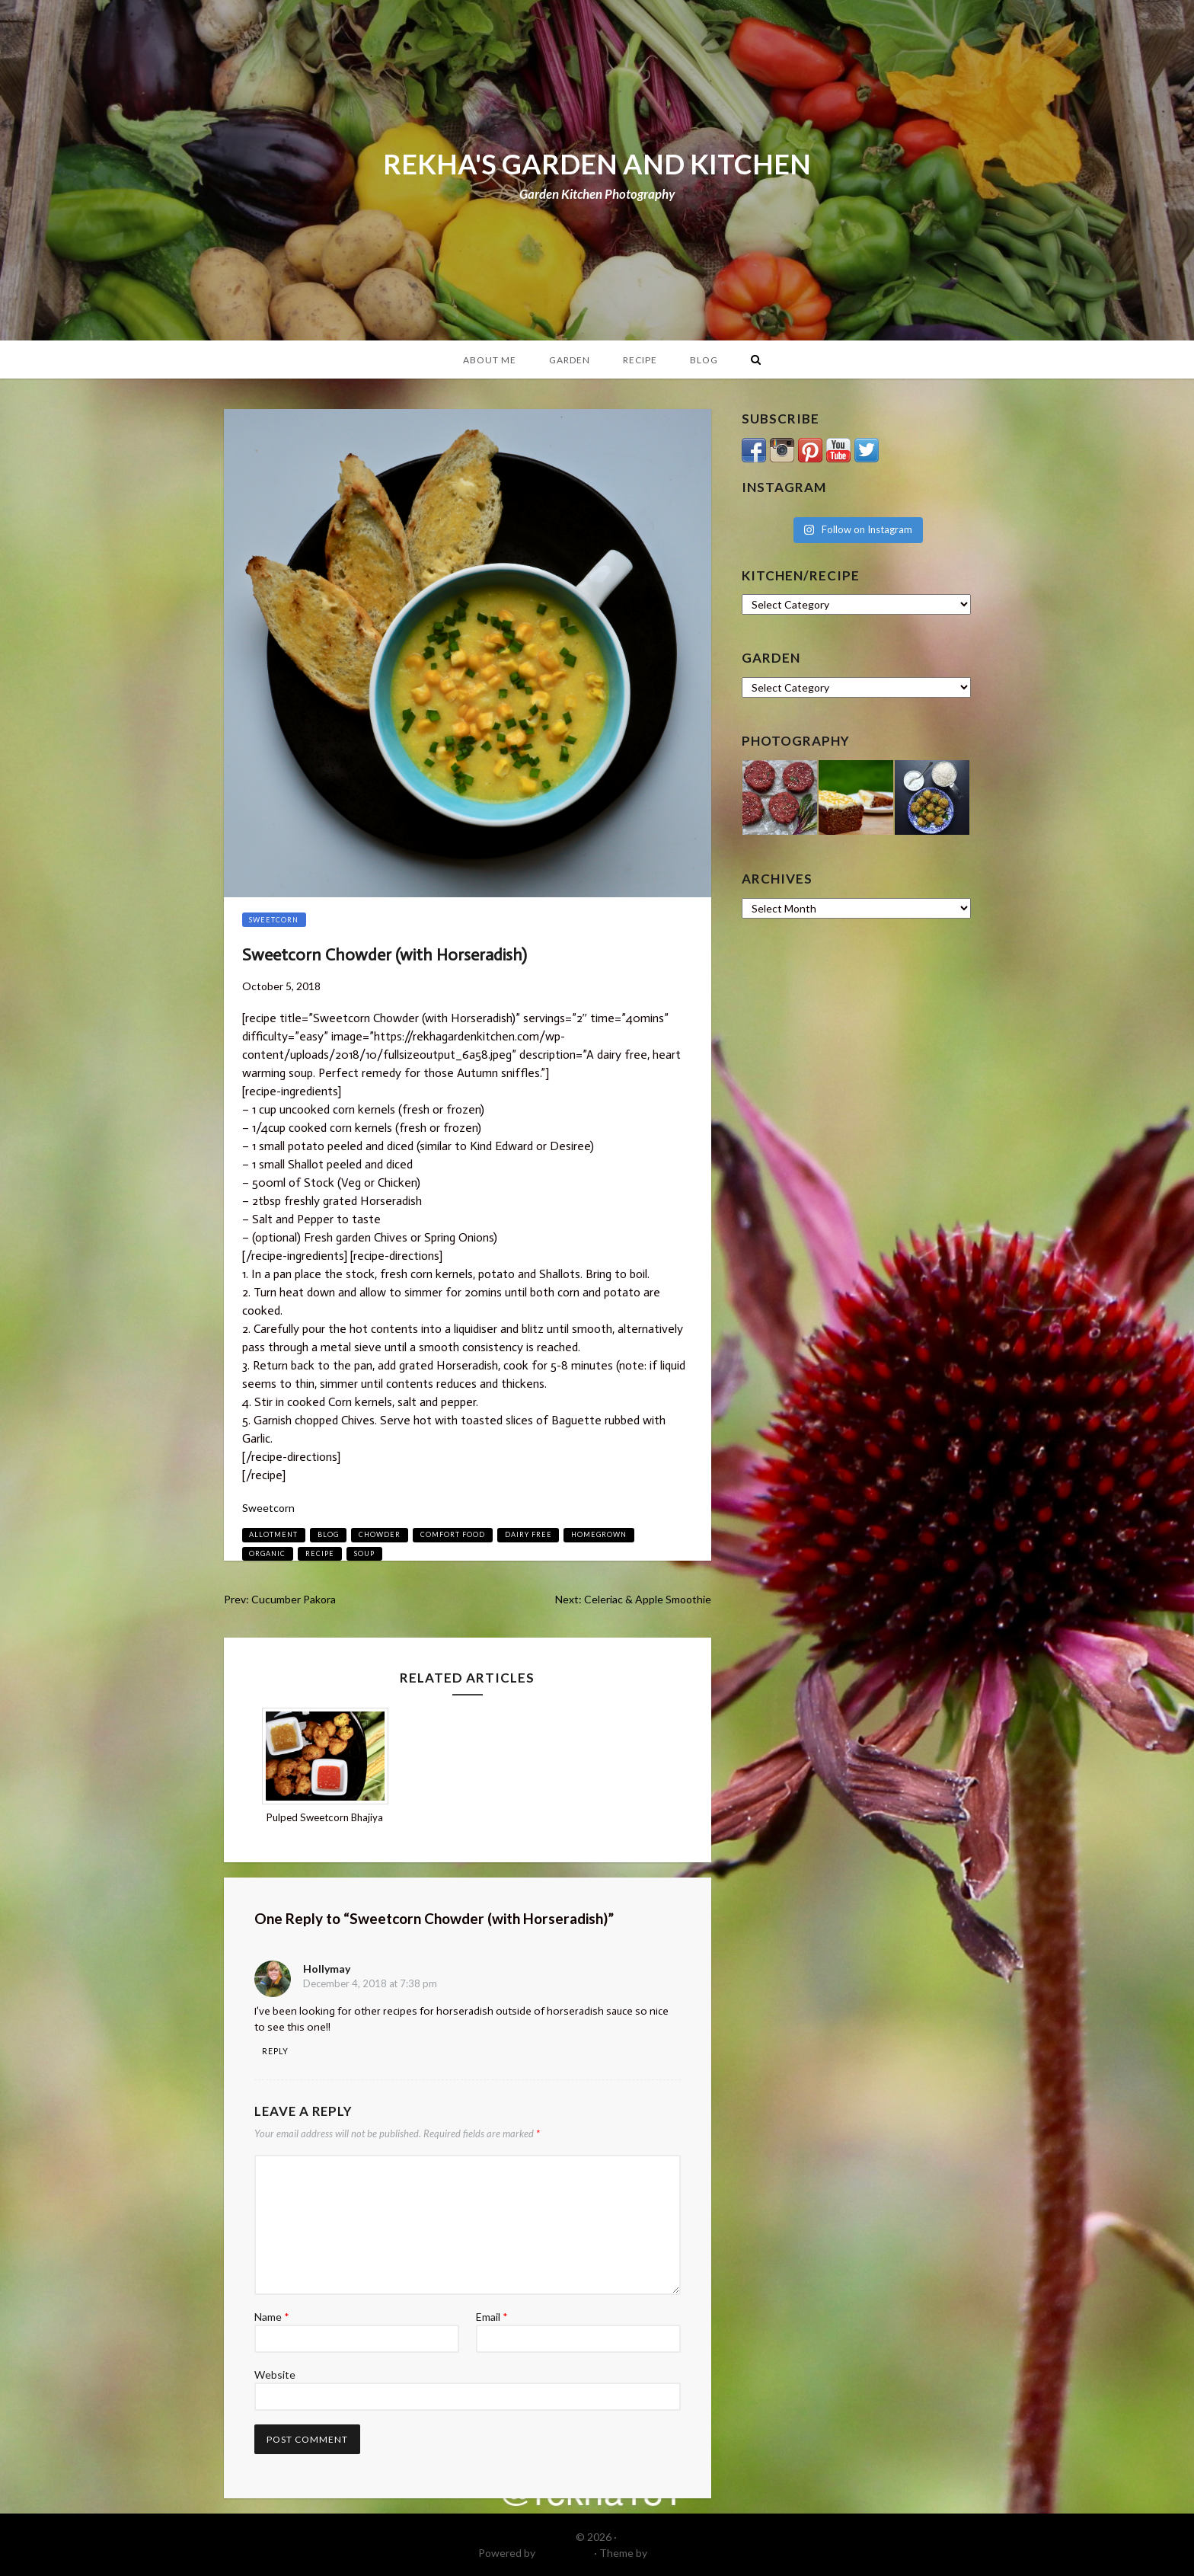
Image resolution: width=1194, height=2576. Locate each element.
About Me (489, 360)
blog (328, 1534)
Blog (704, 360)
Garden (569, 360)
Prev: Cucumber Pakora (280, 1599)
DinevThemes (683, 2552)
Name (271, 2316)
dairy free (528, 1534)
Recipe (640, 360)
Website (274, 2374)
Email (492, 2316)
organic (267, 1553)
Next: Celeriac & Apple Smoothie (633, 1599)
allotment (273, 1534)
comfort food (452, 1534)
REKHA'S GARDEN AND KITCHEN (597, 164)
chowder (380, 1534)
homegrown (599, 1534)
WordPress (565, 2552)
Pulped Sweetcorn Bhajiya (325, 1817)
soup (364, 1553)
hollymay (326, 1968)
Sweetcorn (273, 920)
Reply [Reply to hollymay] (275, 2051)
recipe (319, 1553)
